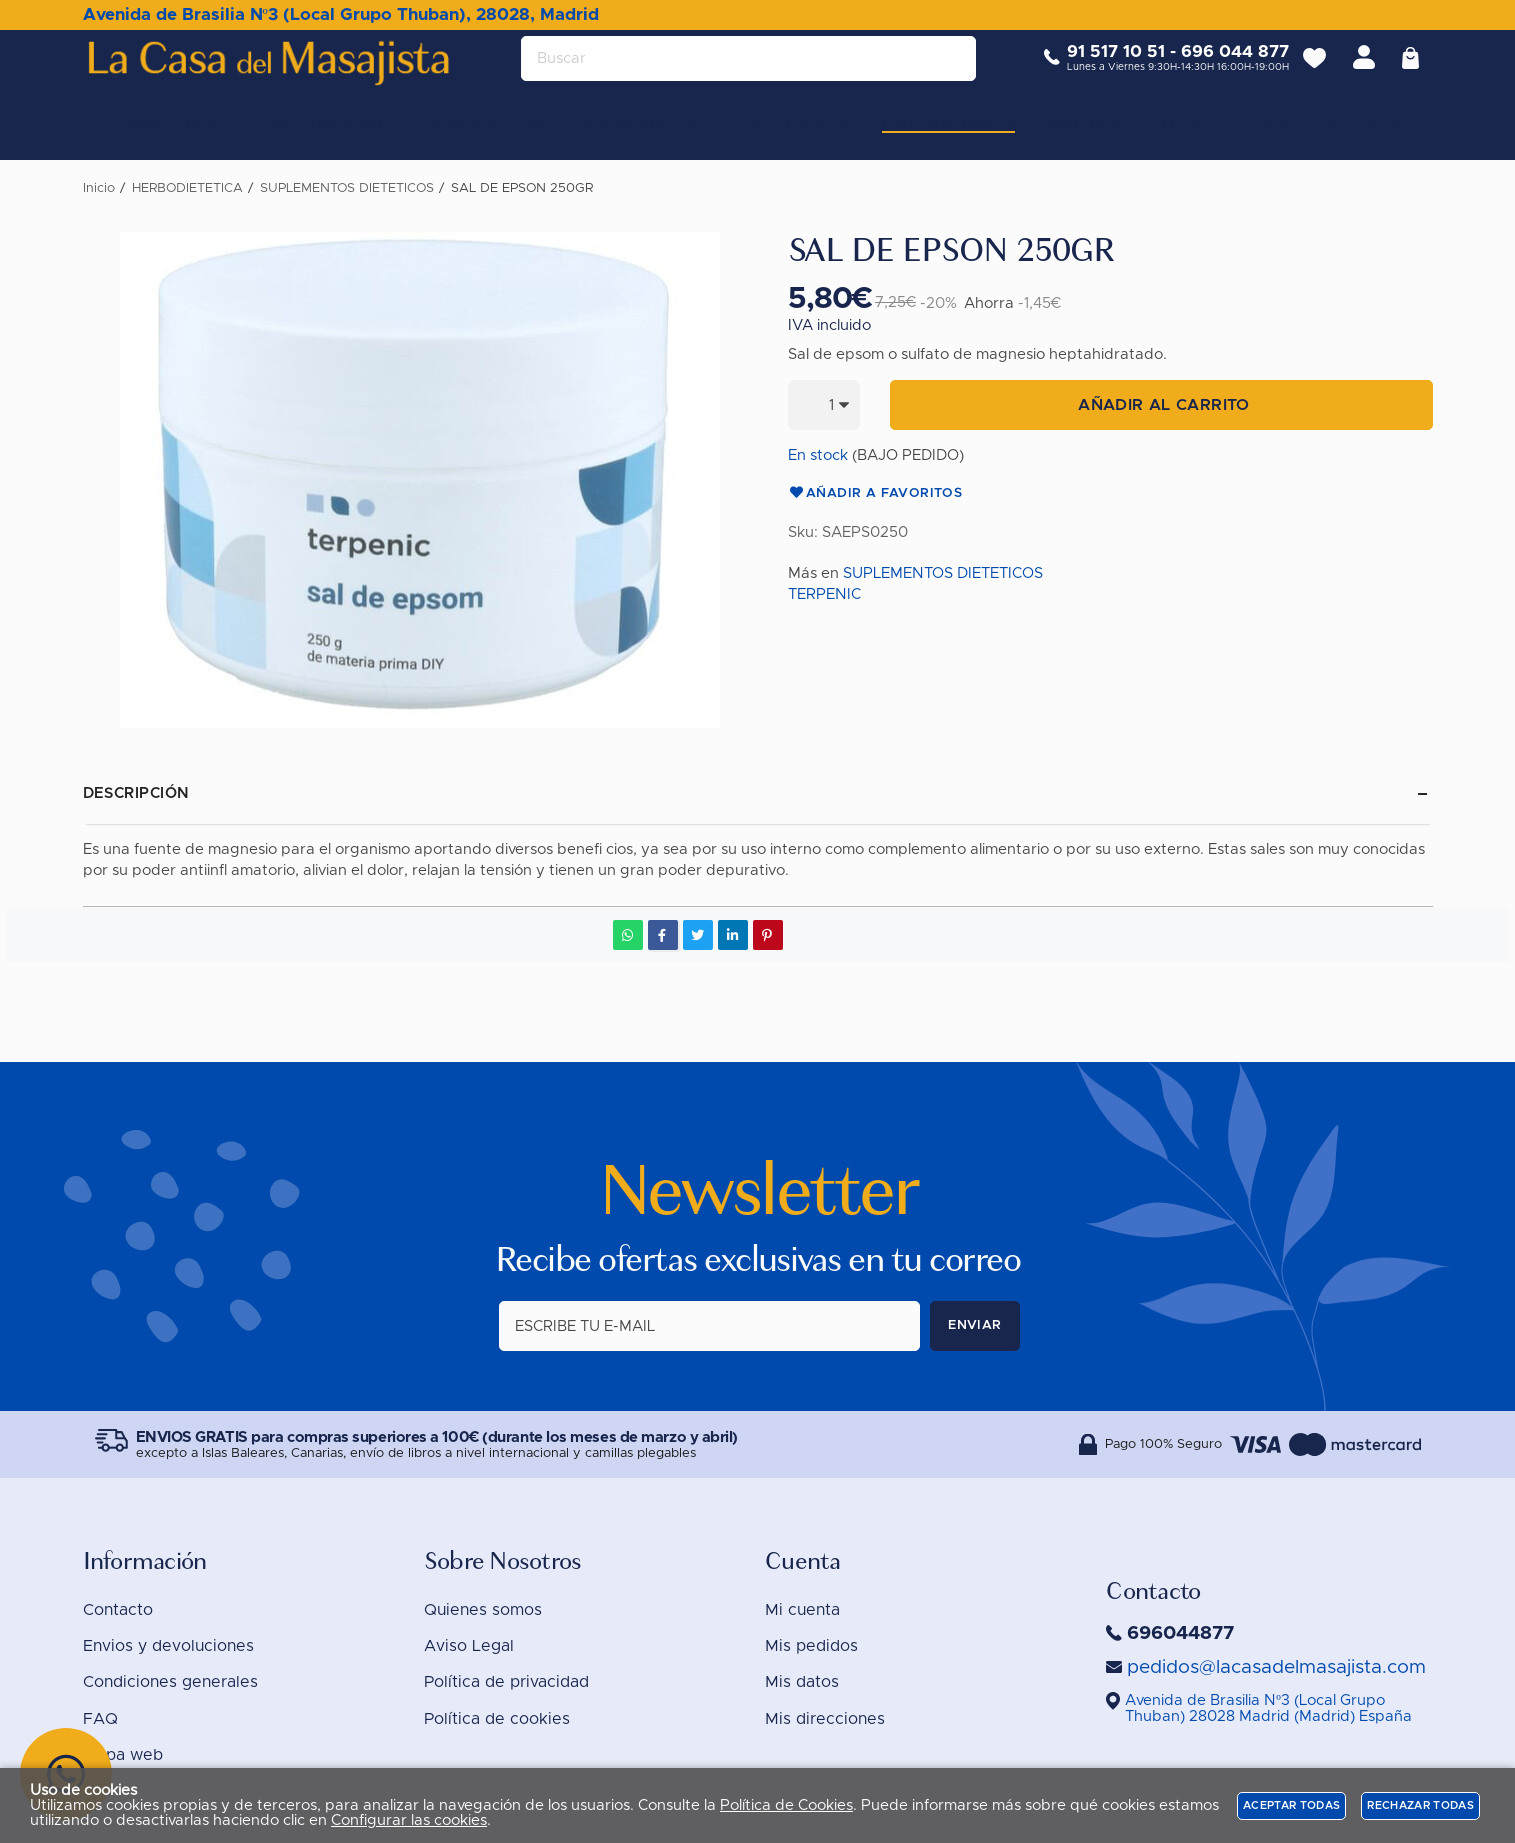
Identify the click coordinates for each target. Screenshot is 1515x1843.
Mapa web (123, 1755)
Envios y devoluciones (168, 1646)
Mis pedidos (811, 1646)
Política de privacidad (506, 1682)
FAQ (100, 1719)
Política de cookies (497, 1719)
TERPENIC (824, 594)
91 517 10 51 (1102, 67)
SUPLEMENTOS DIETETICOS (943, 573)
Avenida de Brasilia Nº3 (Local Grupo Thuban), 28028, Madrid (341, 14)
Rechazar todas (1420, 1805)
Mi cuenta (802, 1610)
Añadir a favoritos (875, 494)
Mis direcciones (825, 1719)
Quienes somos (483, 1610)
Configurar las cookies (409, 1820)
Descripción (136, 793)
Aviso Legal (469, 1646)
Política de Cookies (786, 1805)
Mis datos (802, 1682)
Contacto (118, 1610)
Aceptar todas (1291, 1805)
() (1268, 1708)
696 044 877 (1221, 67)
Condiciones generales (170, 1682)
